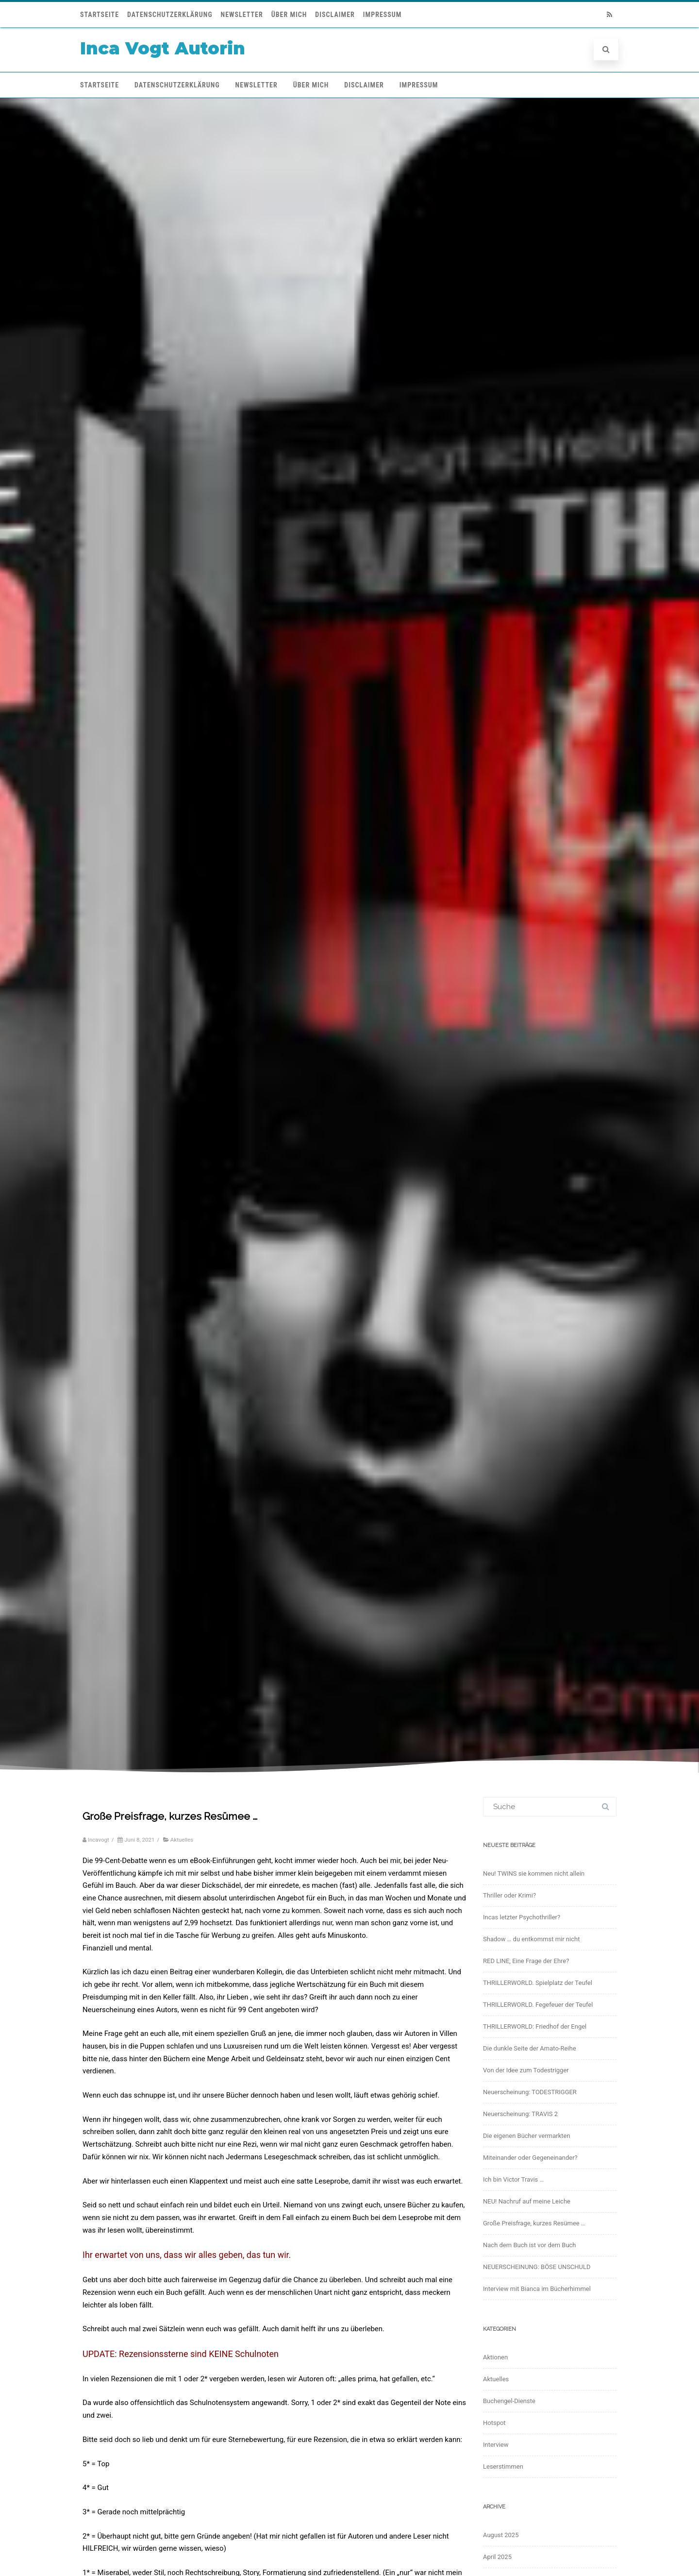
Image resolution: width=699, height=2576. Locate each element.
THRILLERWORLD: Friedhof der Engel (534, 2026)
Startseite (99, 14)
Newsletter (242, 14)
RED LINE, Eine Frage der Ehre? (526, 1961)
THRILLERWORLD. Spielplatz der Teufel (537, 1982)
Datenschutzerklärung (170, 14)
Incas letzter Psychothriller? (521, 1917)
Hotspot (494, 2422)
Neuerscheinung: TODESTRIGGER (530, 2092)
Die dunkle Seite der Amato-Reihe (529, 2048)
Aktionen (495, 2357)
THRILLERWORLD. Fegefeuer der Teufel (538, 2004)
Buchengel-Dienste (509, 2401)
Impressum (382, 14)
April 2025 (497, 2556)
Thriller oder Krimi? (509, 1895)
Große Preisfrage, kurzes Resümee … (534, 2223)
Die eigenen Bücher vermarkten (526, 2135)
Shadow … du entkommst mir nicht (531, 1939)
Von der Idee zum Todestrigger (526, 2070)
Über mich (289, 14)
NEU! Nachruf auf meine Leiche (526, 2201)
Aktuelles (181, 1839)
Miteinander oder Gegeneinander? (530, 2157)
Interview (496, 2444)
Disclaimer (334, 14)
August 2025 (500, 2535)
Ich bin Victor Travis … (513, 2179)
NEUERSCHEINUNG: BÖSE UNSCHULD (537, 2267)
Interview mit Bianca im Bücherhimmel (537, 2288)
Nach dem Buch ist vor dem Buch (529, 2245)
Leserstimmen (503, 2466)
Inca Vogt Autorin (162, 48)
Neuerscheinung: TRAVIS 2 (520, 2114)
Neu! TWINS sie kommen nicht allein (533, 1873)
